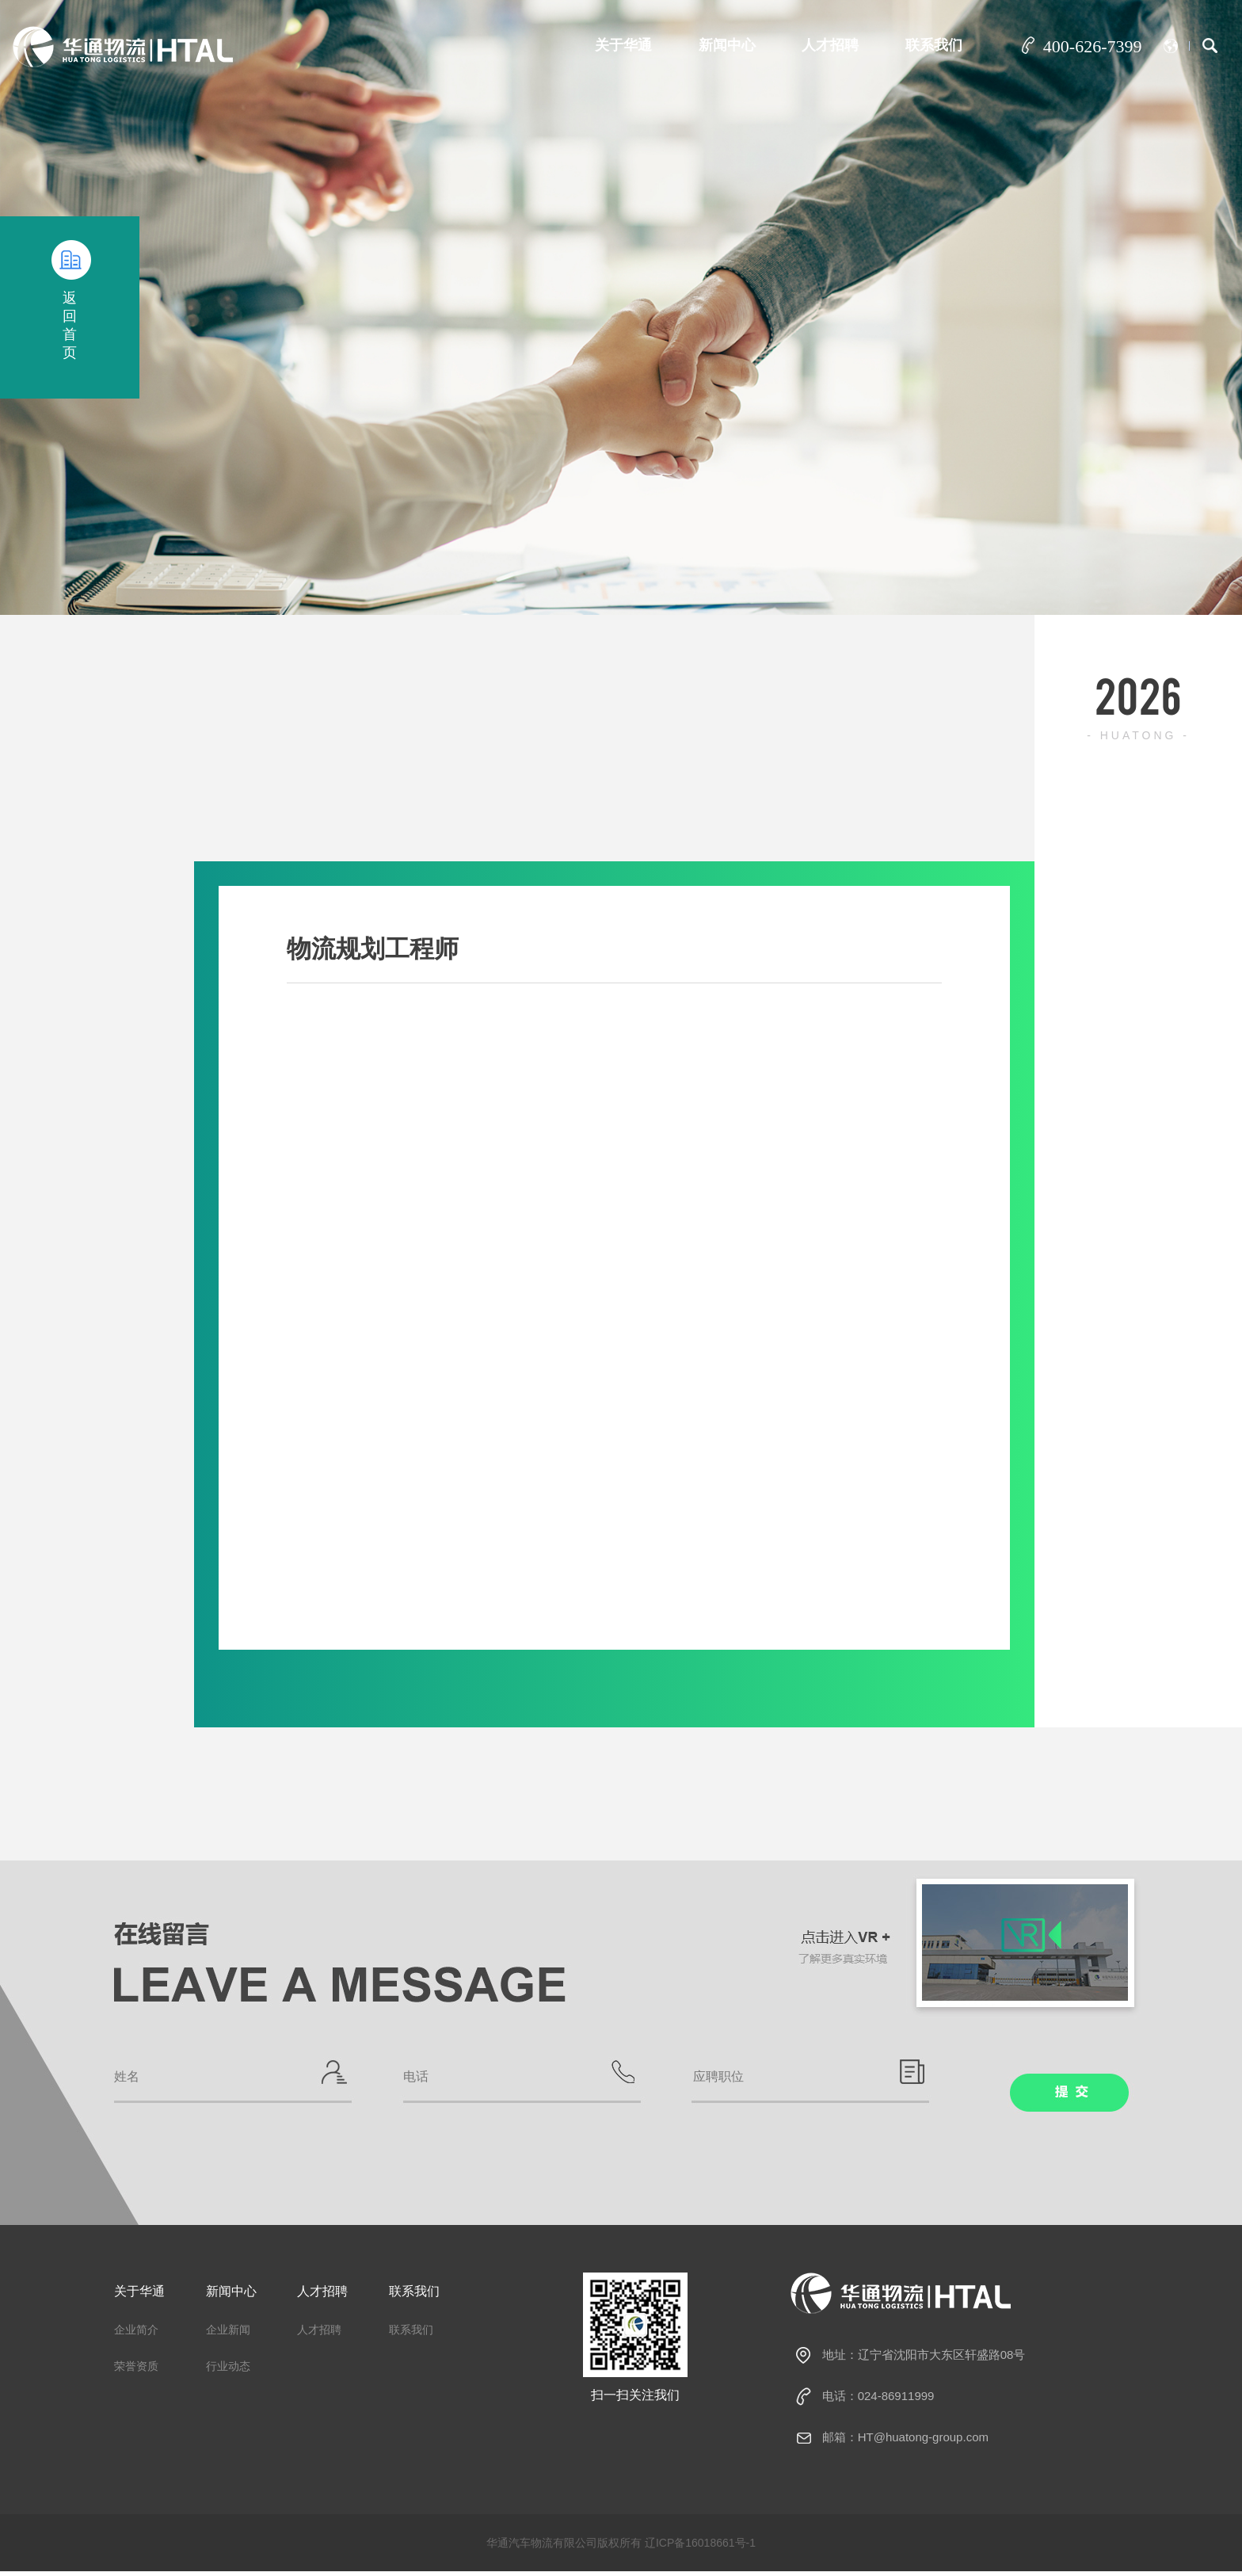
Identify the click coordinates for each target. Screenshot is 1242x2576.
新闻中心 (721, 45)
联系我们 (932, 45)
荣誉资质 (136, 2371)
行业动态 (228, 2371)
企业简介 (136, 2335)
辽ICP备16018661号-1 (700, 2547)
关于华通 (615, 45)
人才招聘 (826, 45)
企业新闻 (228, 2335)
